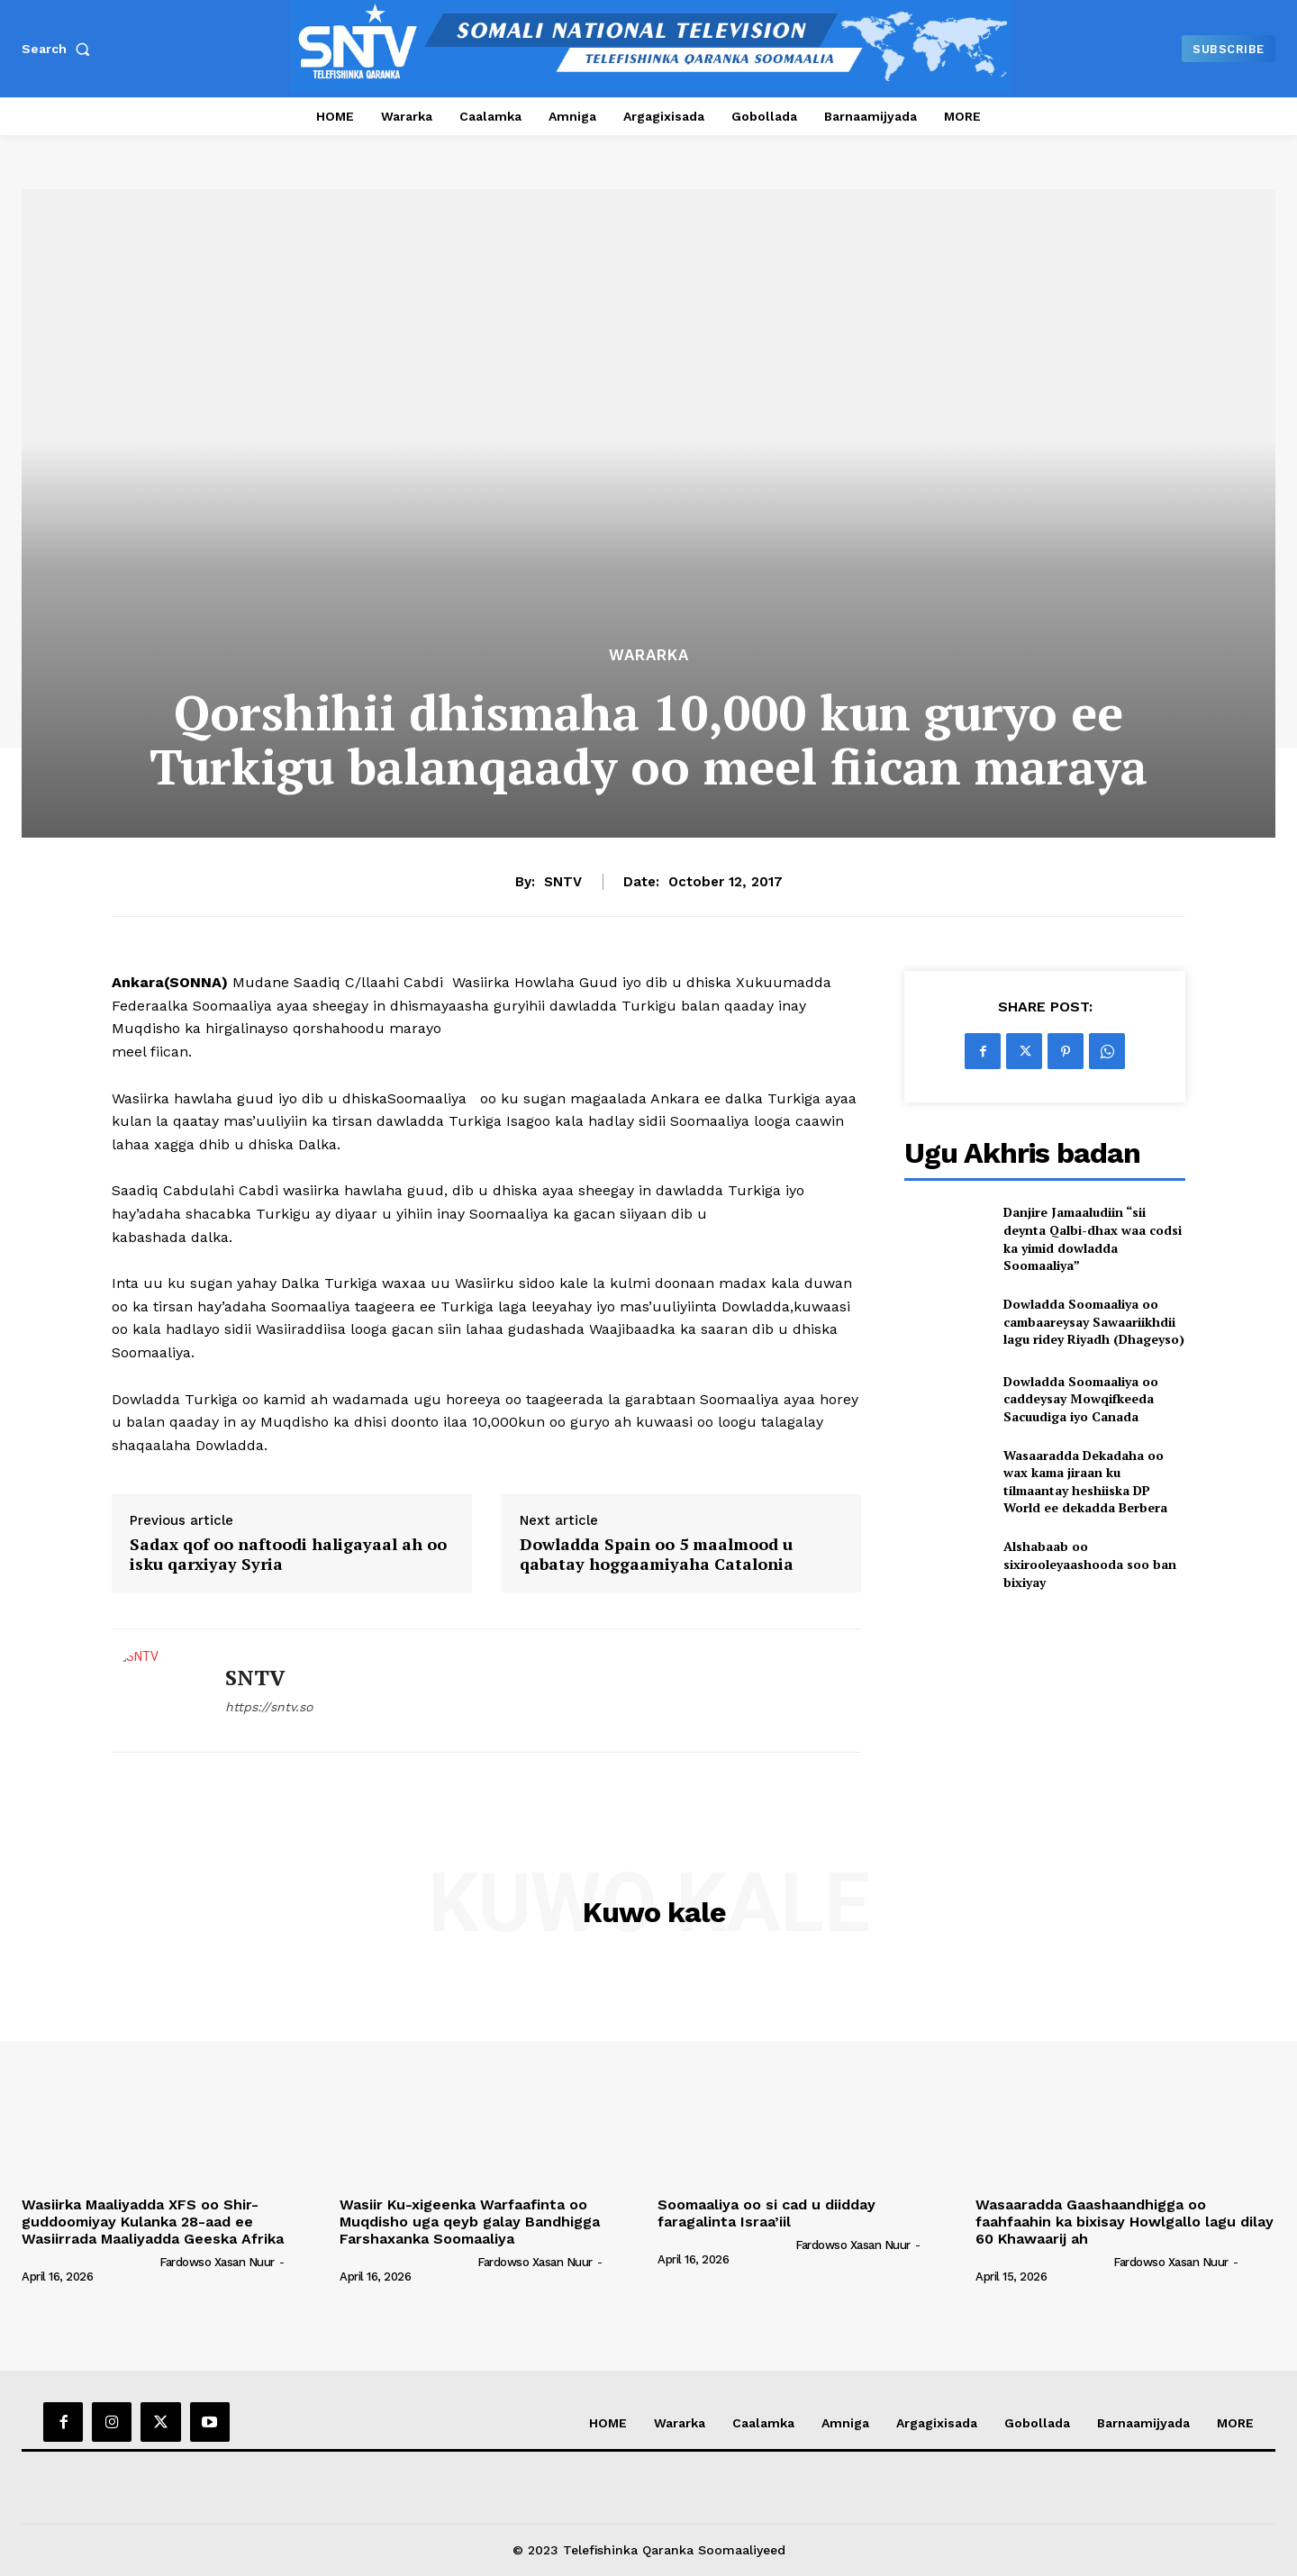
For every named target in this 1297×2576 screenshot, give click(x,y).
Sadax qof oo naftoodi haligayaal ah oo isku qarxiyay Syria (288, 1554)
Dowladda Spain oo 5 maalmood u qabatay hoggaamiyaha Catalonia (657, 1554)
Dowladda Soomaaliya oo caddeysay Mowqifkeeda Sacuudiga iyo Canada (1080, 1399)
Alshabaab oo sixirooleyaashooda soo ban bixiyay (1089, 1563)
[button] (59, 49)
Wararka (649, 655)
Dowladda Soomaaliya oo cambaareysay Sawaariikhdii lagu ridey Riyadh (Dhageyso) (1093, 1321)
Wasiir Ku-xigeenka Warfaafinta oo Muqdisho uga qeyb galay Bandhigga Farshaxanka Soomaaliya (470, 2221)
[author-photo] (89, 2261)
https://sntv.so (269, 1707)
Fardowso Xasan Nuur (217, 2262)
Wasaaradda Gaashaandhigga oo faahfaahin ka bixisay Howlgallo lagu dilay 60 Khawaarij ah (1124, 2221)
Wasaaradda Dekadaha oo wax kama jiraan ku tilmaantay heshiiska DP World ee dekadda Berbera (1085, 1482)
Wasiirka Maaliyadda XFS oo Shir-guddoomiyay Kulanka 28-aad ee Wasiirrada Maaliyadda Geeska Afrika (153, 2221)
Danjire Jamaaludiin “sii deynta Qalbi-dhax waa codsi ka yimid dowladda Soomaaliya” (1092, 1238)
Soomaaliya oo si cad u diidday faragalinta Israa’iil (766, 2213)
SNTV (563, 882)
